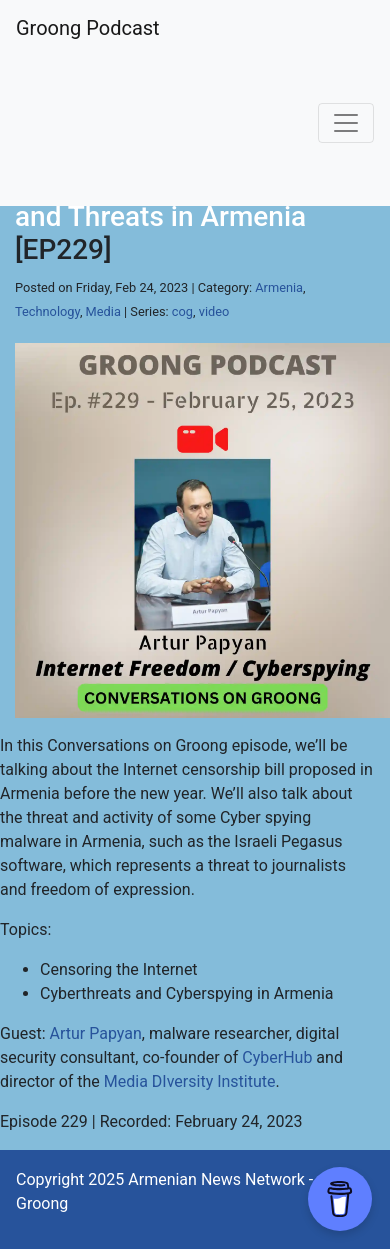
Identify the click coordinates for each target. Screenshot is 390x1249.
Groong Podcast (88, 28)
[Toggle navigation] (346, 123)
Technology (47, 311)
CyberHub (277, 1057)
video (214, 311)
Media (103, 311)
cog (182, 311)
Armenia (279, 287)
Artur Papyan (96, 1033)
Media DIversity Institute (190, 1081)
